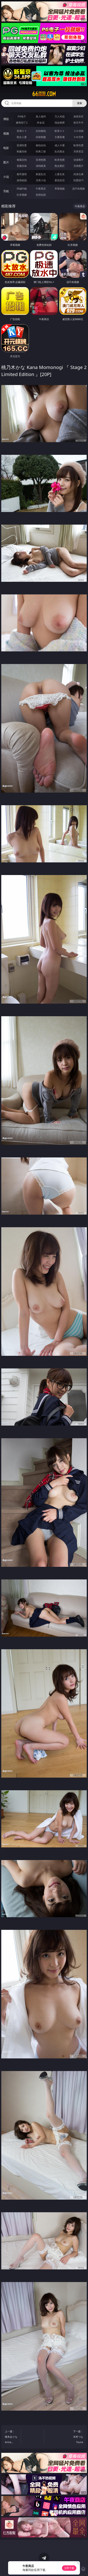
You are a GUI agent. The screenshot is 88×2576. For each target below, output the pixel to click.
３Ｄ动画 (78, 131)
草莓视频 (60, 188)
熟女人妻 (22, 137)
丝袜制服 (41, 137)
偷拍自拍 (41, 145)
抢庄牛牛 (78, 122)
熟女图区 (60, 166)
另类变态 (78, 151)
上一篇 (11, 2437)
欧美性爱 (78, 145)
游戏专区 (78, 116)
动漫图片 (78, 159)
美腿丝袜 (22, 166)
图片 (6, 162)
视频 (6, 133)
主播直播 (60, 137)
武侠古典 (78, 174)
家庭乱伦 (41, 174)
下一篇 (77, 2437)
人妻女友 (60, 174)
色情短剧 (41, 194)
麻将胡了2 (21, 122)
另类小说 (41, 180)
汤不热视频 (78, 188)
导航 (6, 191)
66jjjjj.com (44, 94)
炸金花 (41, 122)
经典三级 (41, 151)
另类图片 (78, 166)
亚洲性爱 (22, 145)
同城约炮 (22, 188)
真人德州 (41, 116)
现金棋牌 (60, 122)
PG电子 (22, 116)
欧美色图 (60, 159)
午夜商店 (41, 188)
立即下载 (69, 2568)
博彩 (6, 119)
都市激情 (22, 174)
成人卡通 (60, 145)
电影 (6, 148)
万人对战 (60, 116)
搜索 (79, 103)
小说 (6, 177)
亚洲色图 (41, 159)
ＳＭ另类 (78, 137)
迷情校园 (22, 180)
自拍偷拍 (41, 131)
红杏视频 (22, 194)
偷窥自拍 (22, 159)
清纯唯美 (41, 166)
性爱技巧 (78, 180)
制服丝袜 (22, 151)
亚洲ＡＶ (22, 131)
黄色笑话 (60, 180)
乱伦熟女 (60, 151)
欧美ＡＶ (60, 131)
